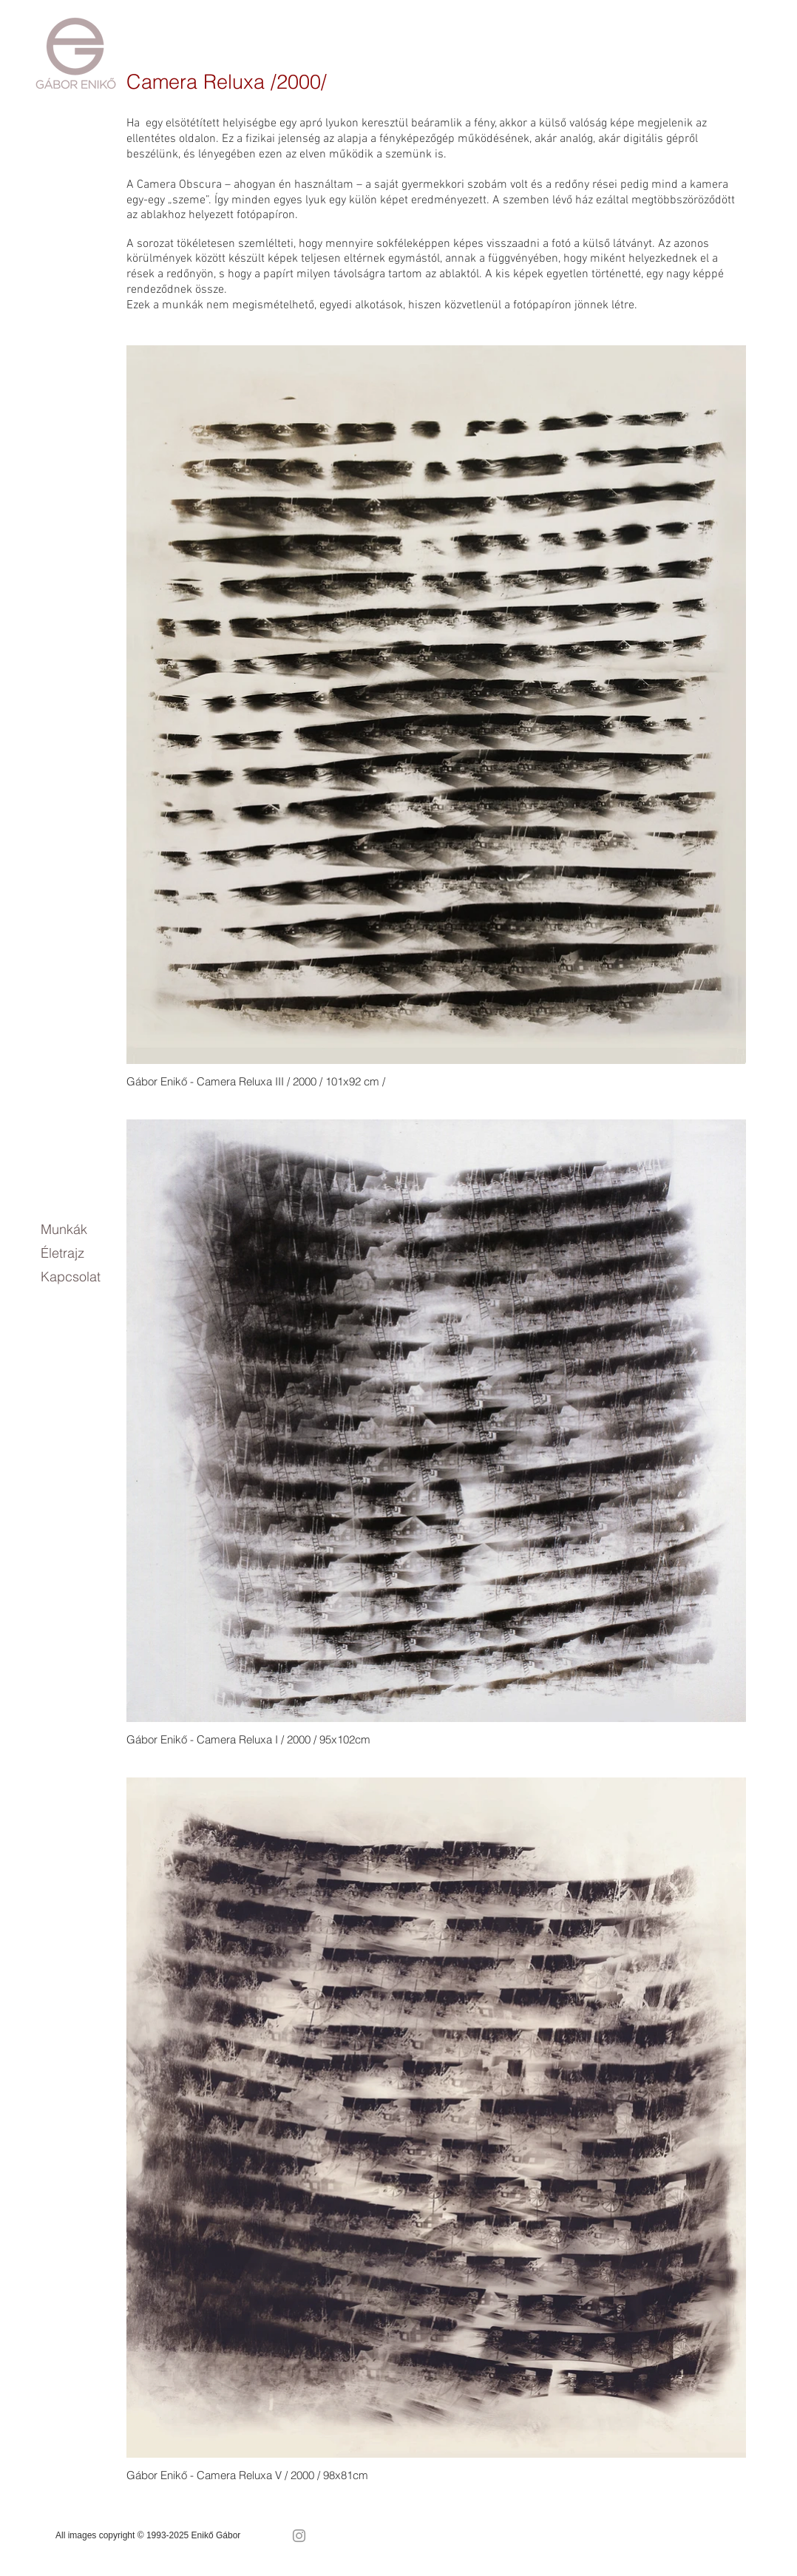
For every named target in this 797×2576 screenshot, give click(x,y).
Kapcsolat (71, 1276)
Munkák (64, 1229)
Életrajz (62, 1252)
